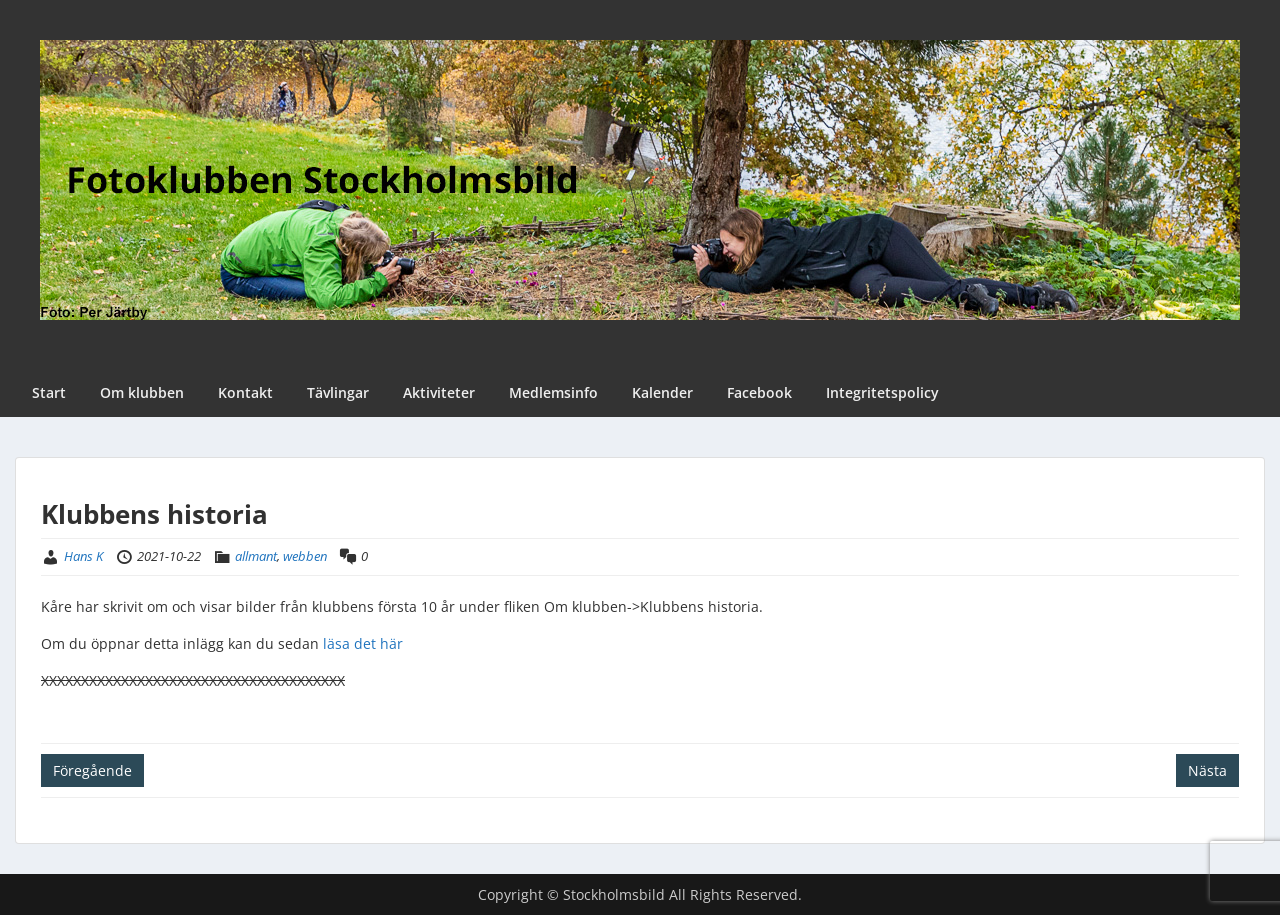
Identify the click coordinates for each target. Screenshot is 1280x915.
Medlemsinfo (553, 392)
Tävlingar (338, 392)
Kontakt (245, 392)
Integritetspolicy (882, 392)
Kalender (662, 392)
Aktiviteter (439, 392)
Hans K (83, 556)
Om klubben (142, 392)
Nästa (1207, 770)
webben (305, 556)
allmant (256, 556)
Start (49, 392)
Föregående (92, 770)
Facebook (759, 392)
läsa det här (363, 643)
